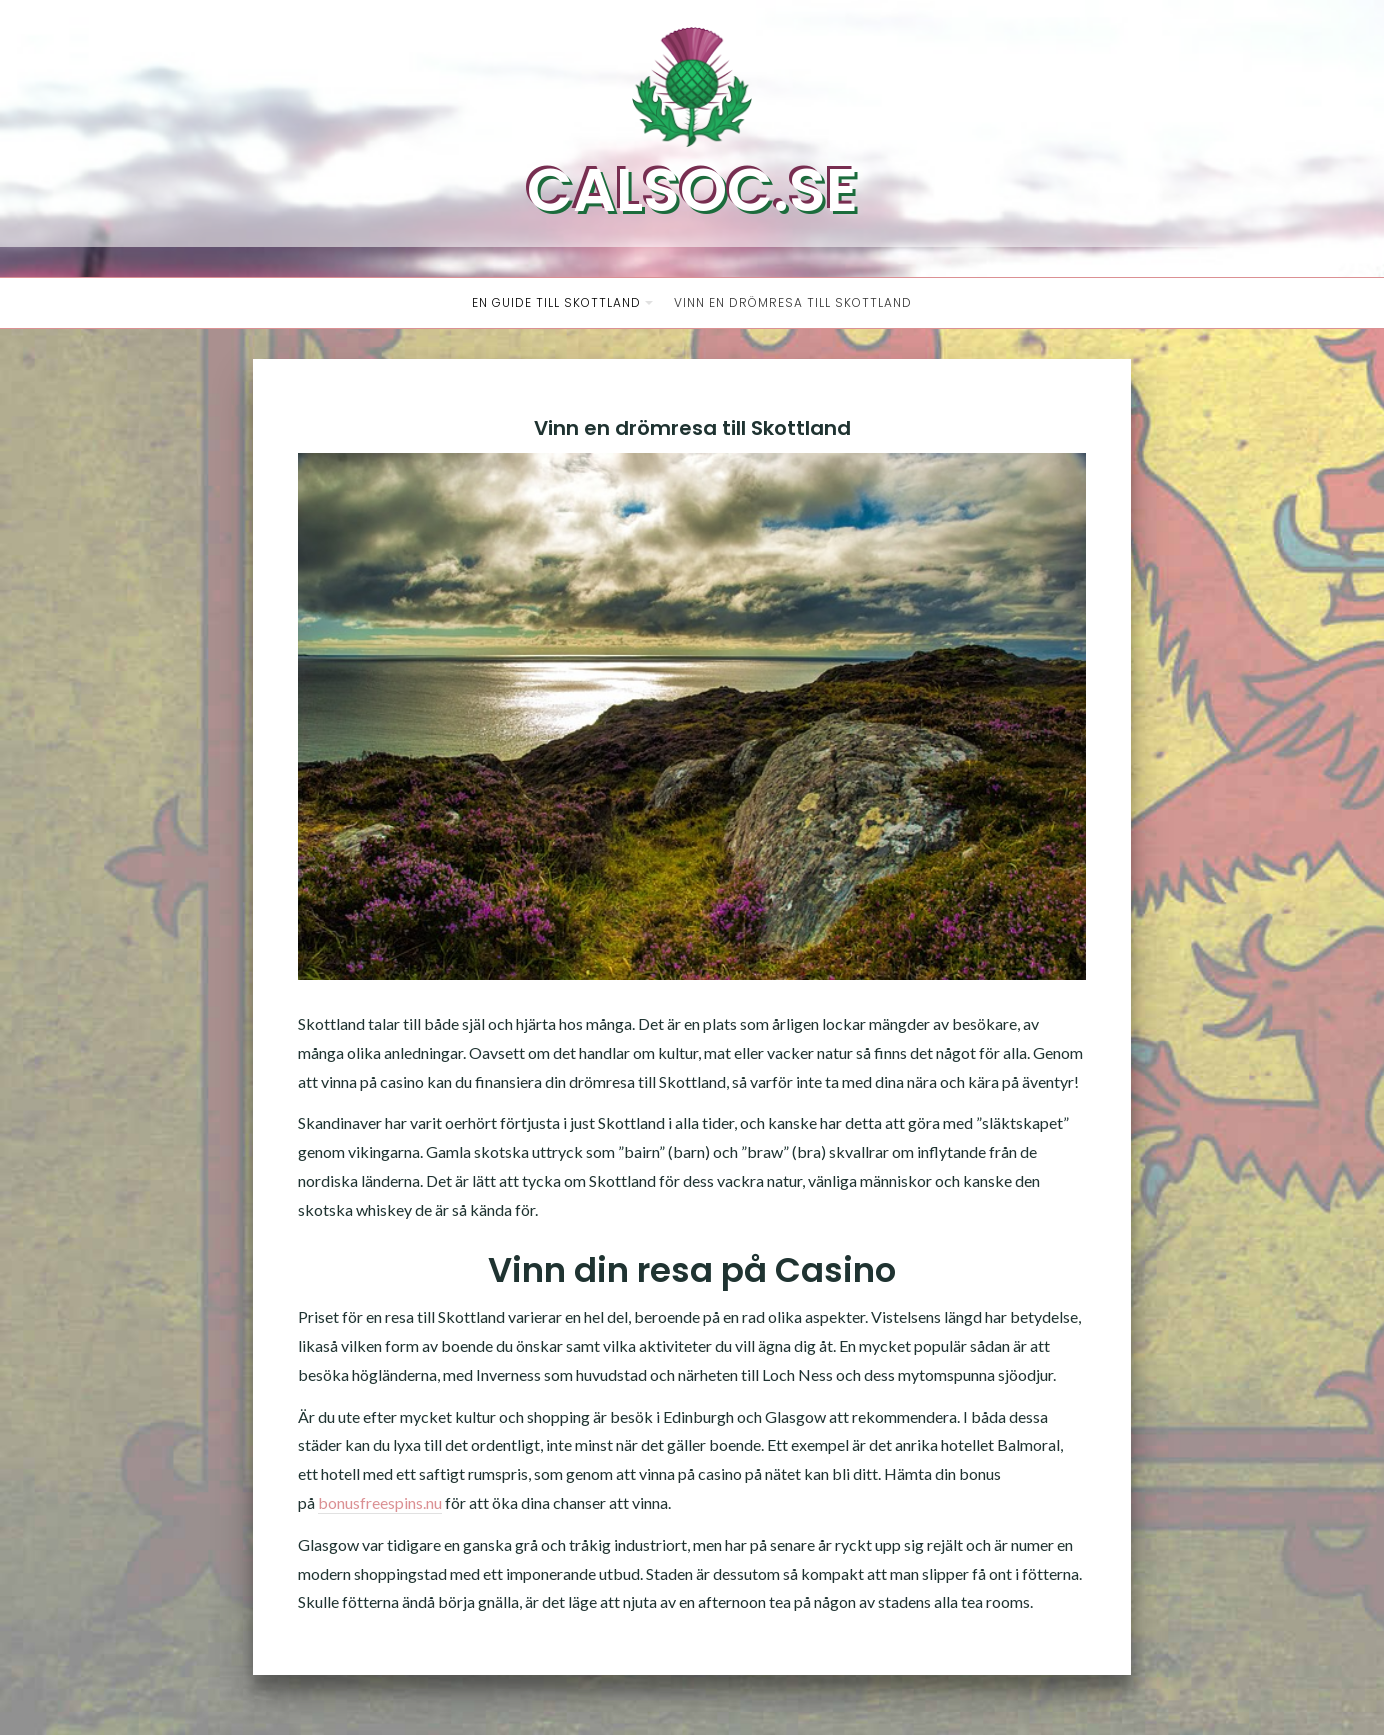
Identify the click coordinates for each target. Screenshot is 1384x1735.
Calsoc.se (692, 190)
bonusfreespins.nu (380, 1502)
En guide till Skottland (556, 302)
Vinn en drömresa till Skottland (793, 302)
